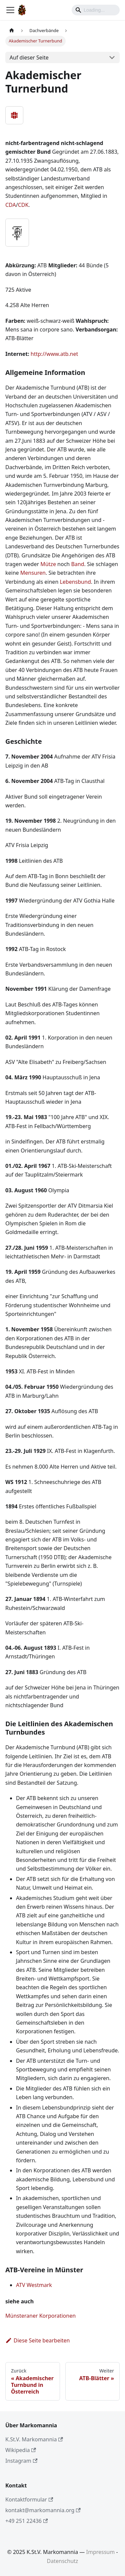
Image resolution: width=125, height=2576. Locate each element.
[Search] (96, 10)
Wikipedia (20, 2450)
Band (77, 564)
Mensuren (33, 572)
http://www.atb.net (54, 354)
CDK (23, 205)
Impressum (100, 2552)
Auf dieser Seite (29, 57)
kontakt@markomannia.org (43, 2510)
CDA (10, 205)
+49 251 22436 (26, 2521)
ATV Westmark (34, 2285)
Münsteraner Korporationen (40, 2315)
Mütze (48, 564)
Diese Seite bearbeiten (37, 2340)
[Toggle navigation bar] (10, 10)
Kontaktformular (29, 2499)
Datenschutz (62, 2561)
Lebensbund (75, 581)
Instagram (21, 2460)
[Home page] (11, 30)
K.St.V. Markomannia (34, 2439)
